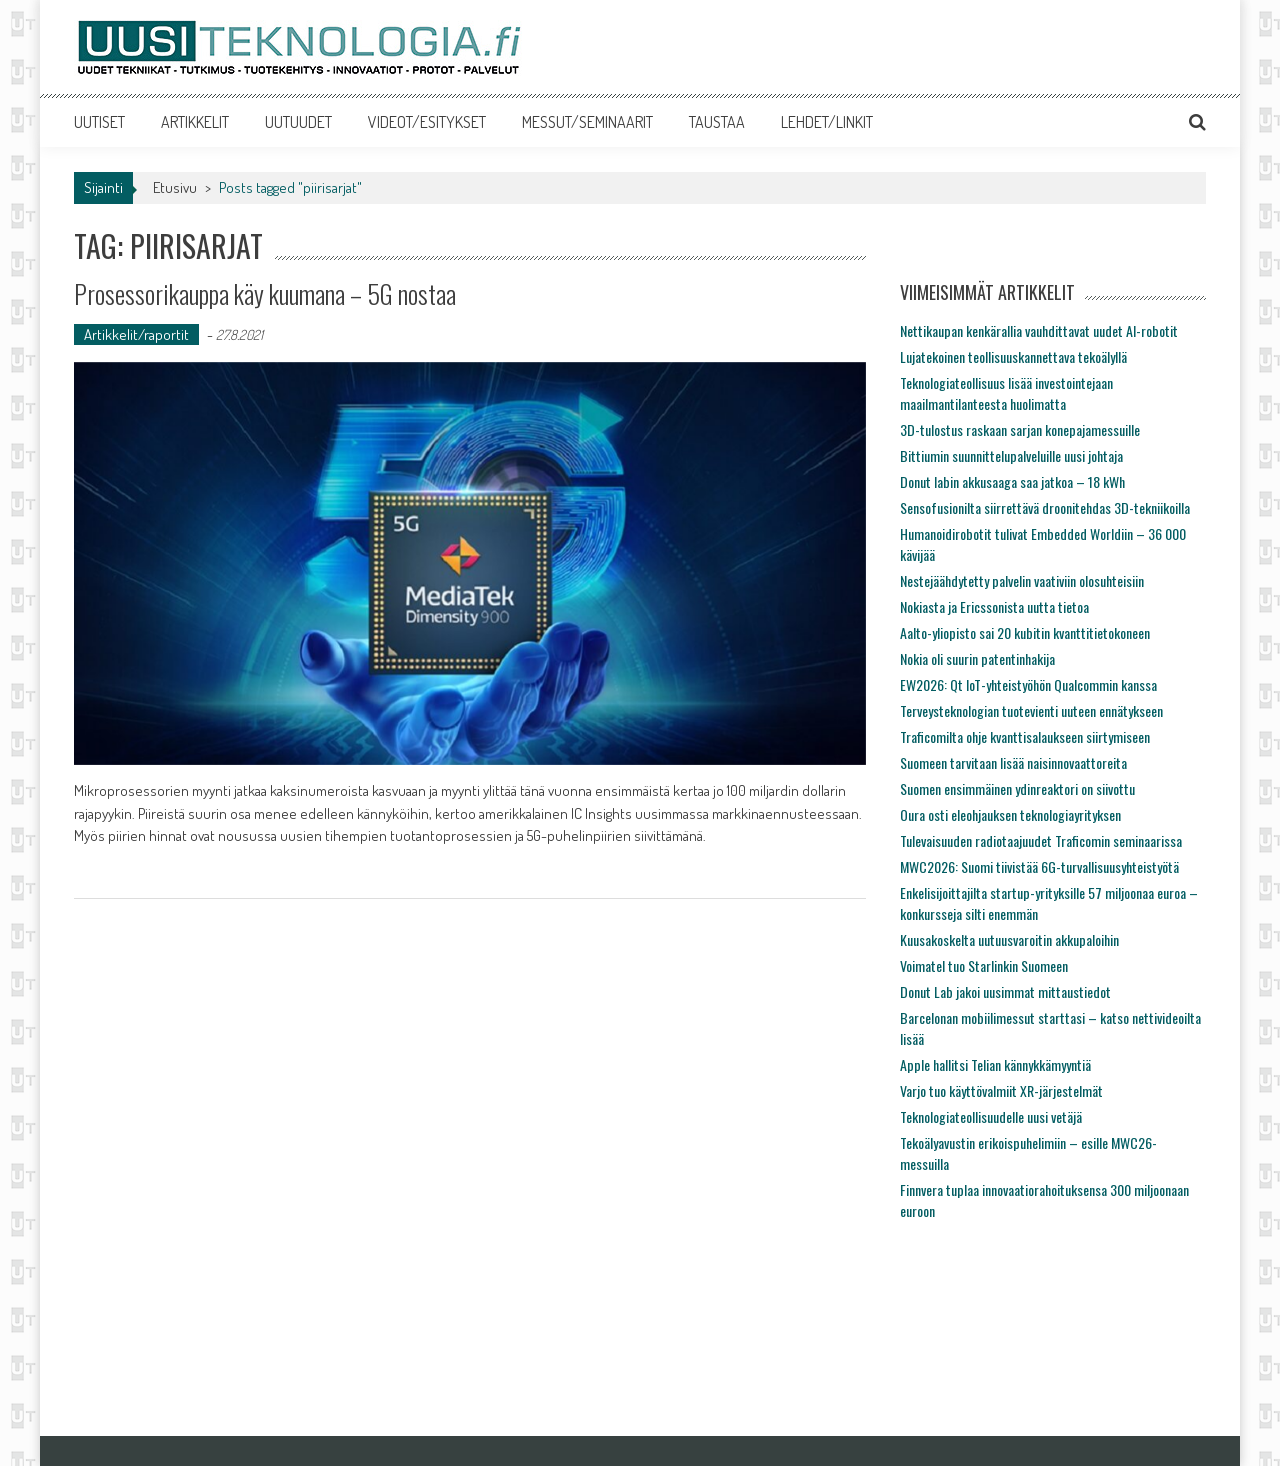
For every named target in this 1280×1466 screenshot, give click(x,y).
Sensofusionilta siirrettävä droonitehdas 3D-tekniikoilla (1045, 507)
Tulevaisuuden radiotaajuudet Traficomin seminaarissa (1041, 840)
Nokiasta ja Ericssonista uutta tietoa (994, 606)
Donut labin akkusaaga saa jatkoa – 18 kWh (1012, 481)
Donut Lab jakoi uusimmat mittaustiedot (1005, 991)
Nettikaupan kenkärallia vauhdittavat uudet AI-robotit (1039, 330)
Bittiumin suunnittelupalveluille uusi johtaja (1011, 455)
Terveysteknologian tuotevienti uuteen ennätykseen (1031, 710)
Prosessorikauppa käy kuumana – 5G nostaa (265, 293)
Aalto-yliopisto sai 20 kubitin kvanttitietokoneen (1025, 632)
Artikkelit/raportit (136, 334)
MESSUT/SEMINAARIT (587, 122)
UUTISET (99, 122)
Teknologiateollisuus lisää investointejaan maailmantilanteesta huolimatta (1006, 393)
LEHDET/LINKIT (827, 122)
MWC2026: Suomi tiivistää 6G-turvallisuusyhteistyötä (1039, 866)
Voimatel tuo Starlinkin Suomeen (984, 965)
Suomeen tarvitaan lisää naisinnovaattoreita (1013, 762)
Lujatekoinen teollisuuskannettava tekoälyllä (1013, 356)
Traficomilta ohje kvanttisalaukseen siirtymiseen (1025, 736)
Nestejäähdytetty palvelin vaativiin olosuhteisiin (1022, 580)
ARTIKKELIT (195, 122)
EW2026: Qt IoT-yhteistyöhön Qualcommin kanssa (1028, 684)
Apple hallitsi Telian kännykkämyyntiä (995, 1064)
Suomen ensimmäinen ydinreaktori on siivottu (1017, 788)
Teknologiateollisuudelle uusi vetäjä (991, 1116)
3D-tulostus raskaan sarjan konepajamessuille (1020, 429)
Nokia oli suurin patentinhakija (977, 658)
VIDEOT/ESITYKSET (427, 122)
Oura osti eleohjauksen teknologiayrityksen (1010, 814)
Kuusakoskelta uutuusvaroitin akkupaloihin (1009, 939)
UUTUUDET (298, 122)
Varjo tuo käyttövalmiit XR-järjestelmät (1001, 1090)
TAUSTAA (717, 122)
